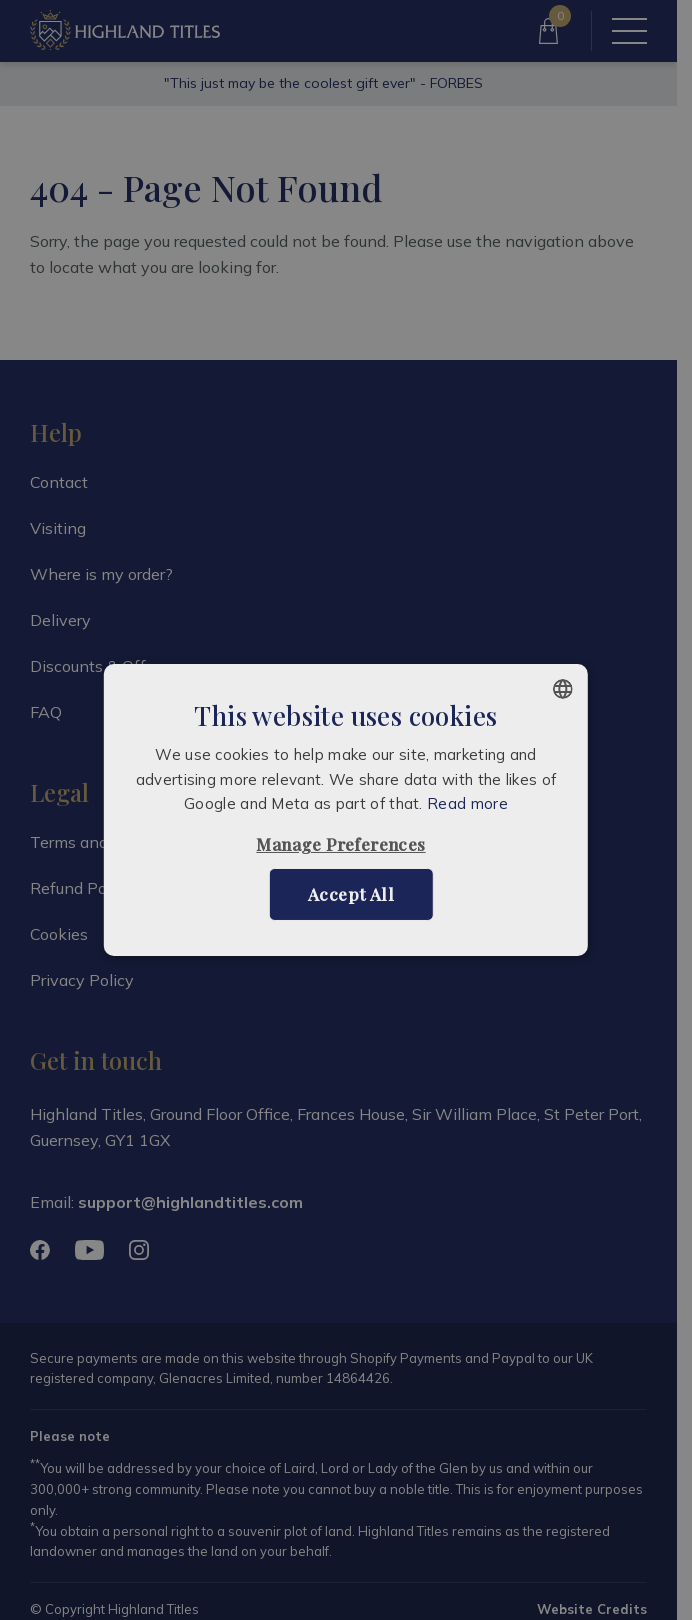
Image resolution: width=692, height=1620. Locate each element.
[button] (345, 844)
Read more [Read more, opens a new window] (467, 803)
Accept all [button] (351, 894)
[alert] (346, 810)
